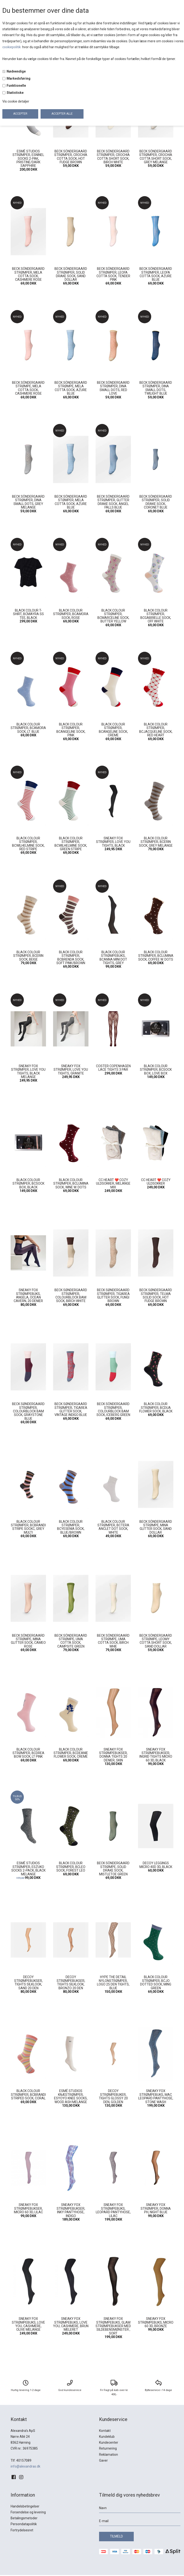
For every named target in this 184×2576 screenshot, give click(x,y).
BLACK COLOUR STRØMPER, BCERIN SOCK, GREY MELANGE (156, 841)
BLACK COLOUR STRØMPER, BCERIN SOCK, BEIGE (28, 955)
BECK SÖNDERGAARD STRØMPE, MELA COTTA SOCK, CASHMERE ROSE (28, 388)
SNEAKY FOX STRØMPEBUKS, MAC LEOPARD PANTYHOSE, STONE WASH (155, 2096)
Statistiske (15, 93)
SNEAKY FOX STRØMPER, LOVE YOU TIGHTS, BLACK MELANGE (28, 1071)
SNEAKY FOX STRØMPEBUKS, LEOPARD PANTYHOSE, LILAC (113, 2210)
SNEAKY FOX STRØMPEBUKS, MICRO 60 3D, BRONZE (155, 2322)
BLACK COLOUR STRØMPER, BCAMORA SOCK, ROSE (70, 614)
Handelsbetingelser (25, 2506)
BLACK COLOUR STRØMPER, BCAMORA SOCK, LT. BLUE (28, 728)
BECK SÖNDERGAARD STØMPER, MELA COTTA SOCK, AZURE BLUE (70, 502)
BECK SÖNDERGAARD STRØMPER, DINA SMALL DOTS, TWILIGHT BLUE (155, 388)
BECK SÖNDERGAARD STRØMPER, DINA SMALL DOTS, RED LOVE (113, 388)
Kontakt (105, 2431)
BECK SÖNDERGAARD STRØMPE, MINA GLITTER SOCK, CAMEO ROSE (28, 1641)
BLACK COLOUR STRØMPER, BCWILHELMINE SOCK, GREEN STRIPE (70, 843)
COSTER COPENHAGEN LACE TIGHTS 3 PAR (113, 1067)
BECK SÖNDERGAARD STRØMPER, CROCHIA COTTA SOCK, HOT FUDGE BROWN (70, 156)
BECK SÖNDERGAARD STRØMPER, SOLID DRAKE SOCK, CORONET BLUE (155, 502)
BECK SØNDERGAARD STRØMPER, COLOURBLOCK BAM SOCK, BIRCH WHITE (70, 1295)
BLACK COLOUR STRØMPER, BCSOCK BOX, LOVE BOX (156, 1069)
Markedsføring (18, 78)
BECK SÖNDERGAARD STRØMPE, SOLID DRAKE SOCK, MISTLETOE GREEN (113, 1868)
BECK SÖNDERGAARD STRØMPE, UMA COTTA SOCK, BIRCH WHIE (113, 1641)
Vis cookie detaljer (15, 101)
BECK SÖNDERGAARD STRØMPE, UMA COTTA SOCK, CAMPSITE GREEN (70, 1641)
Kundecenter (108, 2442)
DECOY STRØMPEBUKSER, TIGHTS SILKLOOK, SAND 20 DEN (28, 1982)
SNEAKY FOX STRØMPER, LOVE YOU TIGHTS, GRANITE (71, 1069)
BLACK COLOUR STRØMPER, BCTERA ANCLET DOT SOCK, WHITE (113, 1527)
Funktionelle (16, 85)
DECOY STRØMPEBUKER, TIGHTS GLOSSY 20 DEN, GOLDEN (113, 2096)
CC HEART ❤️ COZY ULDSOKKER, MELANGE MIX (113, 1183)
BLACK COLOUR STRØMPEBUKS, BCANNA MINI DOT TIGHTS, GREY (113, 957)
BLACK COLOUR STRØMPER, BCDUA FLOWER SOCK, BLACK (155, 1407)
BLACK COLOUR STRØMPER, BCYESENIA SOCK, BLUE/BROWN (70, 1527)
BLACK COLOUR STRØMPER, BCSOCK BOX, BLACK (28, 1183)
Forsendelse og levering (28, 2512)
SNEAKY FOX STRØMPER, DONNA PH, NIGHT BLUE (156, 2208)
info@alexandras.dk (25, 2466)
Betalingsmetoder (24, 2518)
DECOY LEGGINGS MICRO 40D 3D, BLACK (155, 1864)
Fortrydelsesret (22, 2530)
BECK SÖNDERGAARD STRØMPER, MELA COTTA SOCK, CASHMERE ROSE (28, 274)
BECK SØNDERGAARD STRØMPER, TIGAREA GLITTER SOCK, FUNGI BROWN (113, 1295)
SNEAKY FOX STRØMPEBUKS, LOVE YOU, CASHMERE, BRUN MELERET (70, 2324)
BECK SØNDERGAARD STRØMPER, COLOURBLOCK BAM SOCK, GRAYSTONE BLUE (28, 1411)
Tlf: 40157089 (21, 2460)
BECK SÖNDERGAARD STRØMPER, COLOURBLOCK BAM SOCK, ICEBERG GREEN (113, 1409)
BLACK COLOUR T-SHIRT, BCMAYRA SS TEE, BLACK (28, 614)
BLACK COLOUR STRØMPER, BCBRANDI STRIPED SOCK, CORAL (28, 2094)
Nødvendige (16, 71)
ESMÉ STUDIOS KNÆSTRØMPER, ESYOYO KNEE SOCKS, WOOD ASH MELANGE (71, 2096)
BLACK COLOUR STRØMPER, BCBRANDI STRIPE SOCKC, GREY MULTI (28, 1527)
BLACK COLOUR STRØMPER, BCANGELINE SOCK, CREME (113, 729)
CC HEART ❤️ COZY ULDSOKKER (156, 1181)
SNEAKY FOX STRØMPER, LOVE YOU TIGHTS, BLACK (113, 841)
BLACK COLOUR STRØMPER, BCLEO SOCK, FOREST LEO (70, 1866)
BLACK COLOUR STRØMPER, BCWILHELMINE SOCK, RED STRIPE (28, 843)
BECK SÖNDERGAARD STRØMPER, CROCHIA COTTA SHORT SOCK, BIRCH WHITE (113, 156)
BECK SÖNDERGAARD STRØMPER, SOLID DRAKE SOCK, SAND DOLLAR (70, 274)
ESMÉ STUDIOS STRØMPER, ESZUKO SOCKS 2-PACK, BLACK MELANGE (28, 1868)
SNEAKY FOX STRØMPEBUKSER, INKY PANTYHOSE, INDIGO (71, 2210)
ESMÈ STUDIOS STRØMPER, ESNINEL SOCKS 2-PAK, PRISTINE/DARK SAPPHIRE (28, 158)
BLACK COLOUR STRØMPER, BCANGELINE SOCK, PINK (70, 729)
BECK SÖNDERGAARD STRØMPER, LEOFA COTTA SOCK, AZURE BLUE (155, 274)
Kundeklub (107, 2436)
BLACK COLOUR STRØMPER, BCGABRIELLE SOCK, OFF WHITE (155, 615)
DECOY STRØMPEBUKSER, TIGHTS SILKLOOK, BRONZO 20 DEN (71, 1982)
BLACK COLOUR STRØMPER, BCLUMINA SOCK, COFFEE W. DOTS (155, 955)
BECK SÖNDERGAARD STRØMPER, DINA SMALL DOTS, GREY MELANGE (28, 502)
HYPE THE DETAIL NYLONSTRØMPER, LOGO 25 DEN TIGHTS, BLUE (113, 1982)
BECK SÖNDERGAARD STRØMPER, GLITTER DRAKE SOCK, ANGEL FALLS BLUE (113, 502)
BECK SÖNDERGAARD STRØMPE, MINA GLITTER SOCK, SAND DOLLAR (155, 1527)
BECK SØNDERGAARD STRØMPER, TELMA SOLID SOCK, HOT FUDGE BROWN (155, 1295)
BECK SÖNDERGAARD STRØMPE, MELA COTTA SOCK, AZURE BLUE (70, 388)
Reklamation (108, 2454)
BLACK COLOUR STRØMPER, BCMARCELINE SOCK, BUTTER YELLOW (113, 615)
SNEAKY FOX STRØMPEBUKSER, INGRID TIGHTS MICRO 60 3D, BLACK (155, 1755)
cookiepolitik (11, 47)
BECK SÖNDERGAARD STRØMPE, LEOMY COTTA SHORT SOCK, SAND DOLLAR (155, 1641)
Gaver (103, 2460)
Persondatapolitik (24, 2524)
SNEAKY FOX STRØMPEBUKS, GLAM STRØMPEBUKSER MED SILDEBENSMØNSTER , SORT (113, 2326)
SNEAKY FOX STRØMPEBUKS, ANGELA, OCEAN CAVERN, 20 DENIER (28, 1295)
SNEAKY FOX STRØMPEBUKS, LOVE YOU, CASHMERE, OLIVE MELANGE (28, 2324)
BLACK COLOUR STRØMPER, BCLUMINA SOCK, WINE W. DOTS (70, 1183)
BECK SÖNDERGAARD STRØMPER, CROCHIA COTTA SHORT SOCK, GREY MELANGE (155, 156)
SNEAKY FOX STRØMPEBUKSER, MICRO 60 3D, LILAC (28, 2208)
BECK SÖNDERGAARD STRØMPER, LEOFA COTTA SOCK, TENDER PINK (113, 274)
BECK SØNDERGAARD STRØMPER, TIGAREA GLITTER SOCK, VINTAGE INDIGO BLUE (70, 1409)
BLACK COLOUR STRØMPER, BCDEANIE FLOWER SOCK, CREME (71, 1753)
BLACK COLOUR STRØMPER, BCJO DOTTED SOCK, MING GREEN (155, 1982)
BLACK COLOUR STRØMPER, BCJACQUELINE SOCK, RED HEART (155, 729)
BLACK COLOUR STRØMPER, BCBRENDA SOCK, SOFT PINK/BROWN (70, 957)
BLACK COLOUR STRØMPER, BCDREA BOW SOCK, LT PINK (28, 1753)
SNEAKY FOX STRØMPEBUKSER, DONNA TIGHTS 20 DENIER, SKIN (113, 1755)
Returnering (108, 2448)
